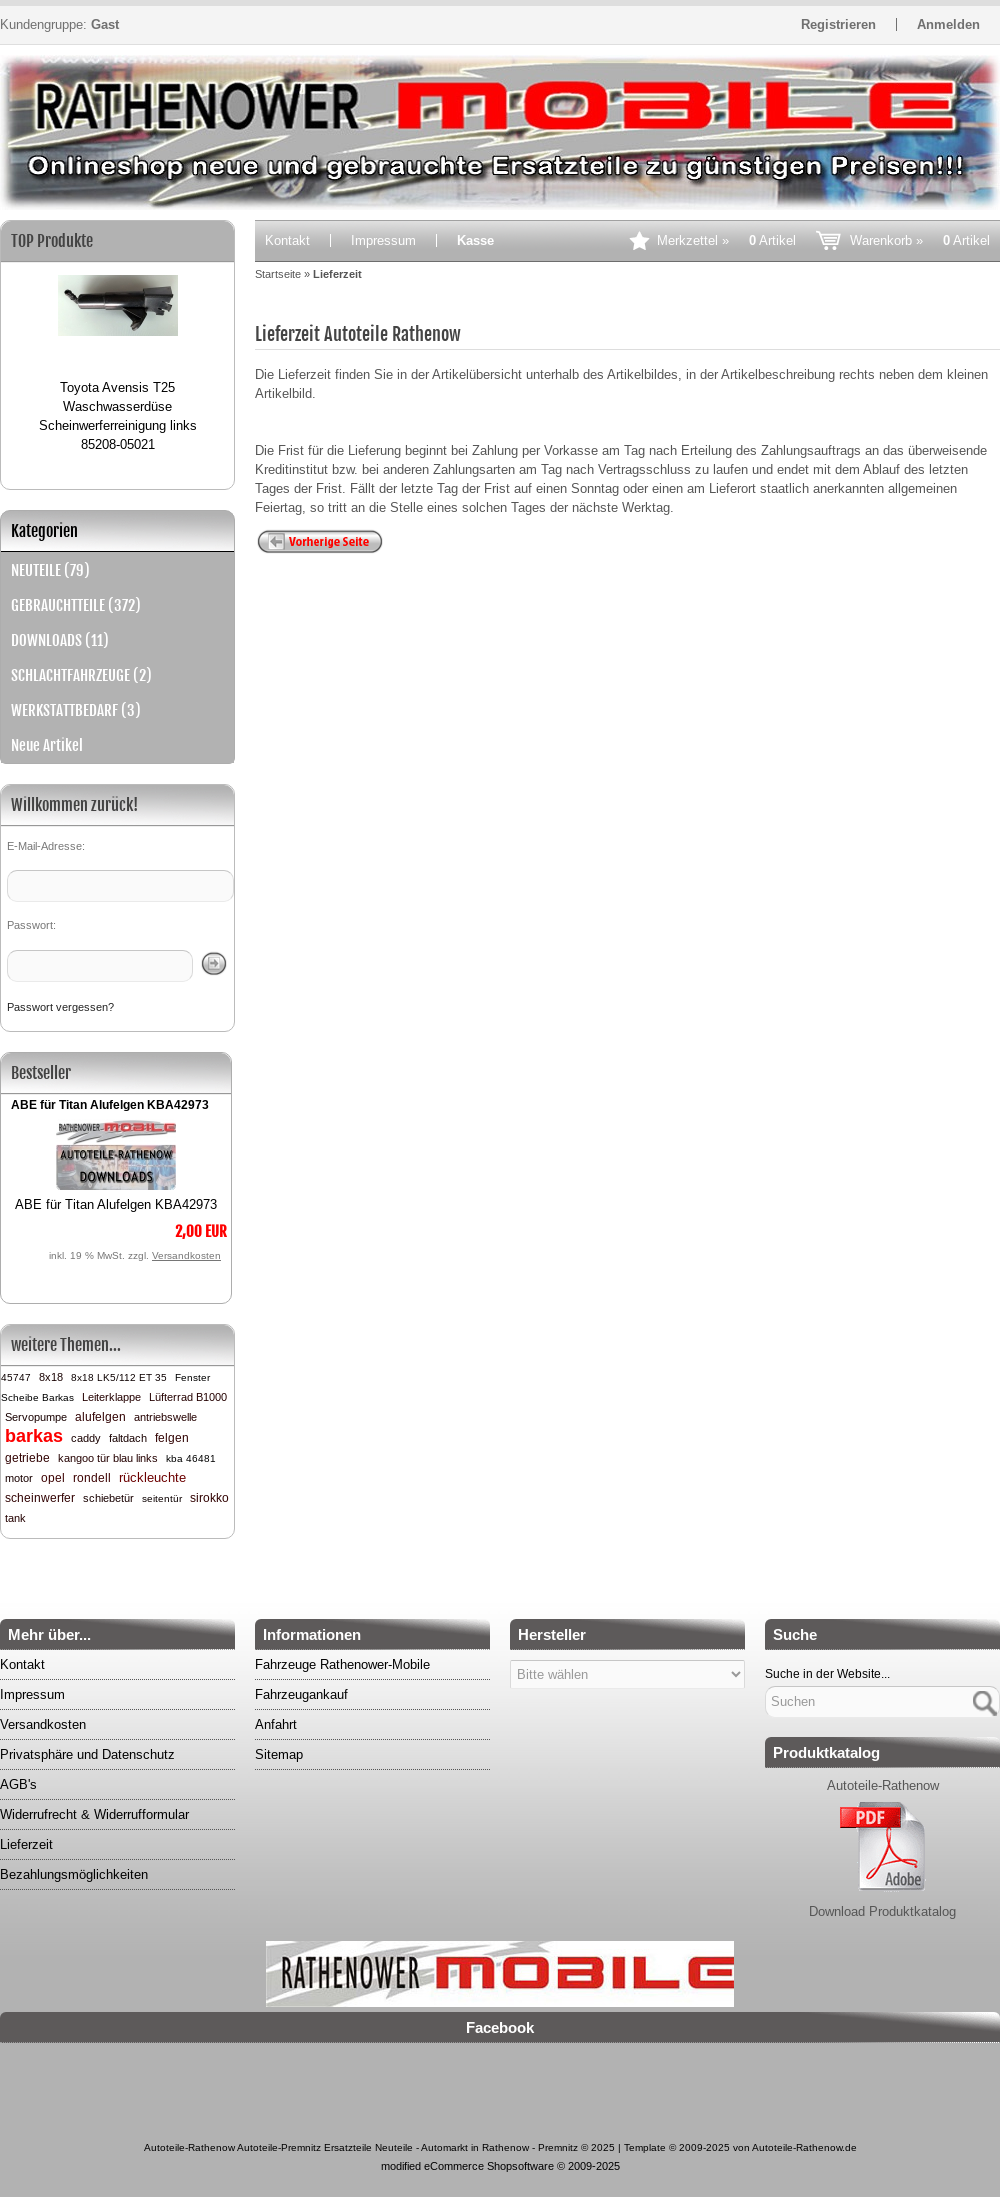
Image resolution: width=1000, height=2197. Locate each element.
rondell (92, 1478)
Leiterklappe (111, 1397)
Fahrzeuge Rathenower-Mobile (342, 1664)
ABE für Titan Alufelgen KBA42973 (110, 1105)
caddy (86, 1438)
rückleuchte (152, 1477)
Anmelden (948, 24)
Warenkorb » (920, 240)
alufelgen (100, 1417)
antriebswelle (165, 1417)
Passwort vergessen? (60, 1007)
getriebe (27, 1458)
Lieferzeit (26, 1844)
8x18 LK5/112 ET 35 (119, 1377)
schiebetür (108, 1498)
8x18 (51, 1377)
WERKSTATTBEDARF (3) (76, 710)
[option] (117, 355)
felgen (172, 1438)
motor (19, 1478)
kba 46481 (191, 1458)
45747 (16, 1377)
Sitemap (279, 1754)
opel (53, 1478)
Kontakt (287, 240)
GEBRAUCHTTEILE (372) (76, 605)
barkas (34, 1436)
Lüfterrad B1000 (188, 1397)
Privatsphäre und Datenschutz (87, 1754)
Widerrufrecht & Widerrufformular (94, 1814)
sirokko (209, 1498)
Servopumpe (36, 1417)
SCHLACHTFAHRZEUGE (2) (81, 675)
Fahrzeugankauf (301, 1694)
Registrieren (838, 24)
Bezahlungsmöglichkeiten (74, 1874)
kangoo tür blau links (108, 1458)
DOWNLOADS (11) (60, 640)
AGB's (18, 1784)
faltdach (128, 1438)
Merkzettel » (726, 240)
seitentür (162, 1498)
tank (15, 1518)
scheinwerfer (40, 1498)
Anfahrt (276, 1724)
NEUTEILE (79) (50, 570)
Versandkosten (186, 1255)
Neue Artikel (47, 745)
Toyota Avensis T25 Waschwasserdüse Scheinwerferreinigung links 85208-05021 (118, 416)
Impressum (383, 240)
